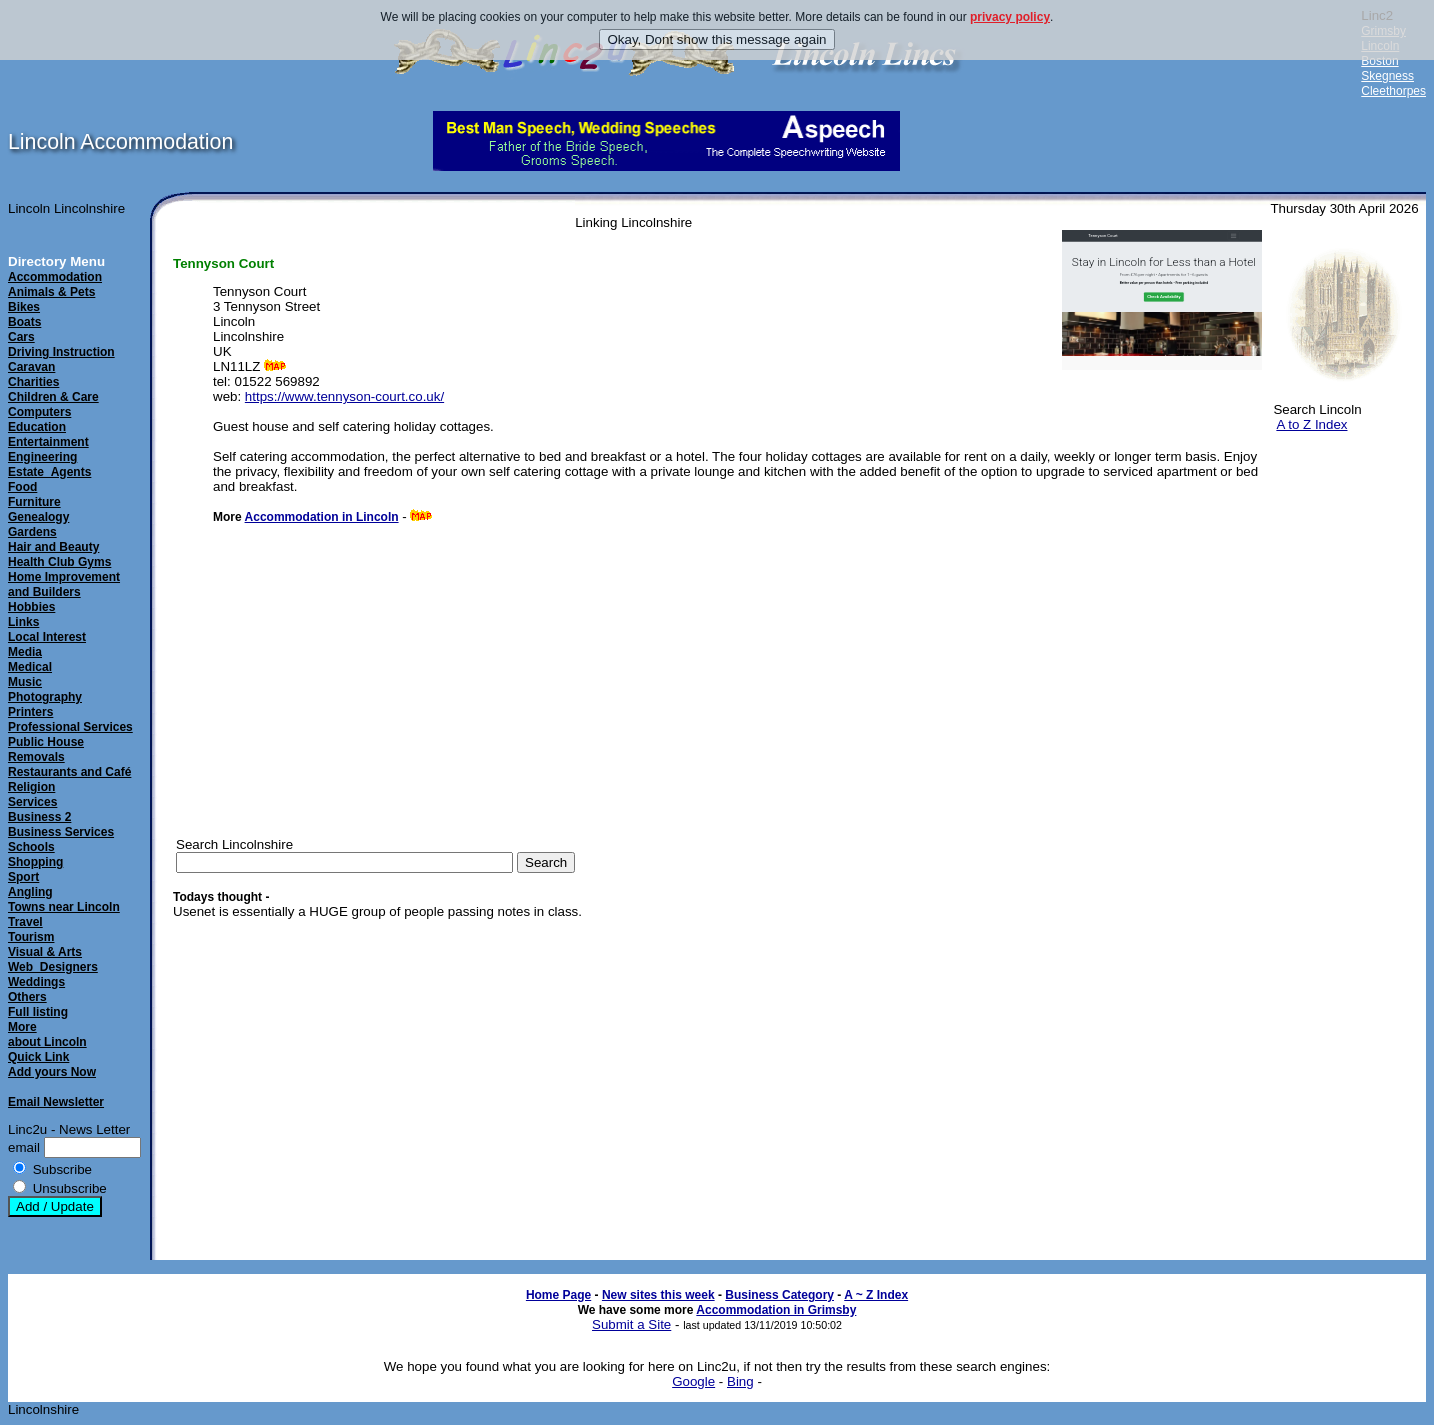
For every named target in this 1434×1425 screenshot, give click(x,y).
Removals (36, 757)
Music (25, 682)
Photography (45, 697)
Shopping (35, 862)
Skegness (1387, 76)
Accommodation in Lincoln (322, 517)
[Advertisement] (1344, 764)
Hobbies (31, 607)
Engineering (42, 457)
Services (32, 802)
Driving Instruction (61, 352)
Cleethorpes (1393, 91)
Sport (23, 877)
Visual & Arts (45, 952)
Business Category (779, 1295)
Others (27, 997)
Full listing (38, 1012)
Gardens (32, 532)
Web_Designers (53, 967)
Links (23, 622)
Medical (30, 667)
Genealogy (38, 517)
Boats (24, 322)
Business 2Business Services (61, 824)
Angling (30, 892)
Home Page (558, 1295)
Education (37, 427)
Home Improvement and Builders (64, 584)
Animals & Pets (51, 292)
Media (25, 652)
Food (22, 487)
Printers (30, 712)
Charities (33, 382)
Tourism (31, 937)
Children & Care (53, 397)
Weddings (36, 982)
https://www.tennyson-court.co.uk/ (344, 396)
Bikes (24, 307)
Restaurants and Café (69, 772)
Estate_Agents (49, 472)
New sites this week (658, 1295)
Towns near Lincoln (64, 907)
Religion (31, 787)
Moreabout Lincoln (47, 1034)
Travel (25, 922)
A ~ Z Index (876, 1295)
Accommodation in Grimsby (776, 1310)
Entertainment (48, 442)
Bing (740, 1381)
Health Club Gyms (59, 562)
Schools (31, 847)
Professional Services (70, 727)
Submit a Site (631, 1324)
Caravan (31, 367)
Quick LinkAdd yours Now (52, 1064)
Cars (21, 337)
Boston (1379, 61)
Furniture (34, 502)
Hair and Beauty (53, 547)
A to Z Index (1311, 424)
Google (693, 1381)
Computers (39, 412)
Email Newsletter (56, 1102)
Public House (46, 742)
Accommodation (55, 277)
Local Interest (47, 637)
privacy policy (1010, 17)
